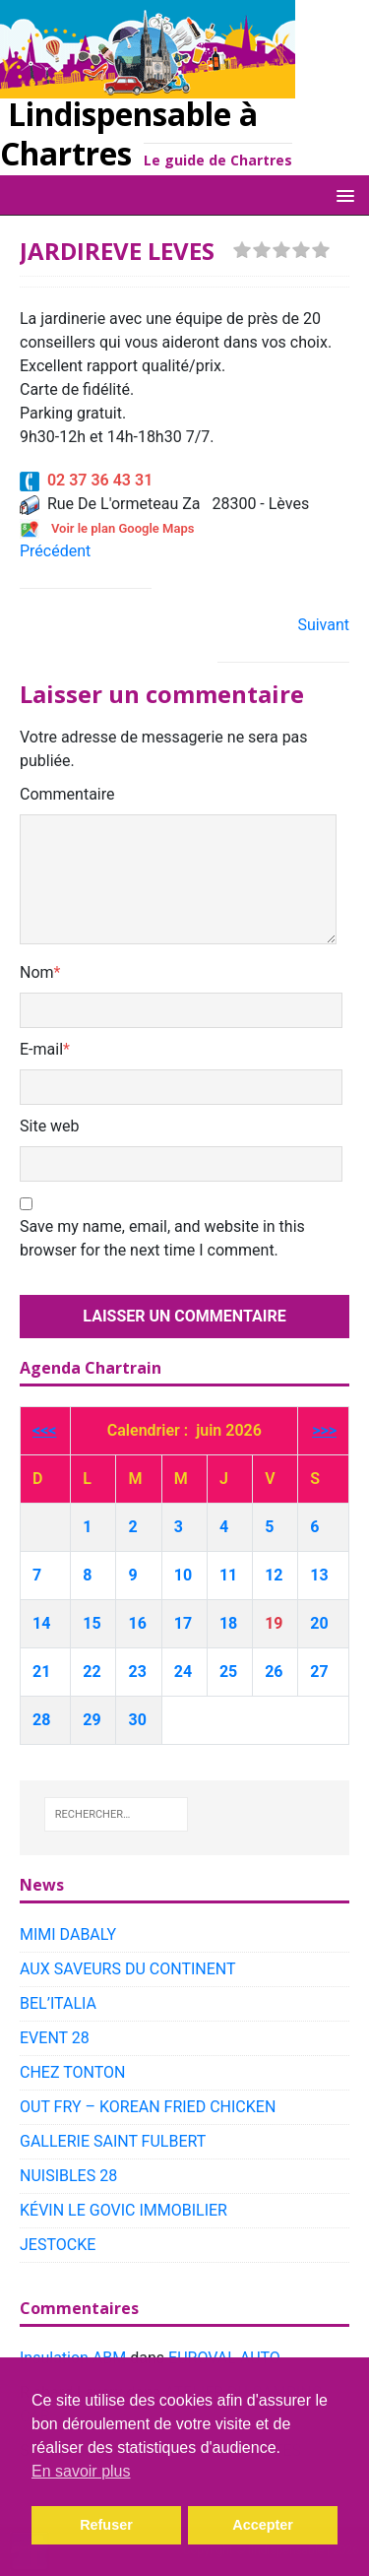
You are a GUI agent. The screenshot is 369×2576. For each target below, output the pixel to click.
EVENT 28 (55, 2038)
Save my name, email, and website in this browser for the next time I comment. (162, 1238)
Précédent (55, 551)
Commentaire (67, 794)
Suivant (323, 624)
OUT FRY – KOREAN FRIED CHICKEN (148, 2106)
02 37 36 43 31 (86, 480)
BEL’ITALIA (58, 2003)
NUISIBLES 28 (68, 2175)
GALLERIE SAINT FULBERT (113, 2141)
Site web (50, 1126)
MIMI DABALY (68, 1934)
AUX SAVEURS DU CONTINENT (128, 1969)
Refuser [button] (106, 2525)
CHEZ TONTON (72, 2072)
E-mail (41, 1049)
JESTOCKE (57, 2244)
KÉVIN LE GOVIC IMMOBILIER (123, 2210)
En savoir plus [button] (81, 2471)
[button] (342, 194)
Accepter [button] (262, 2525)
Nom (37, 972)
